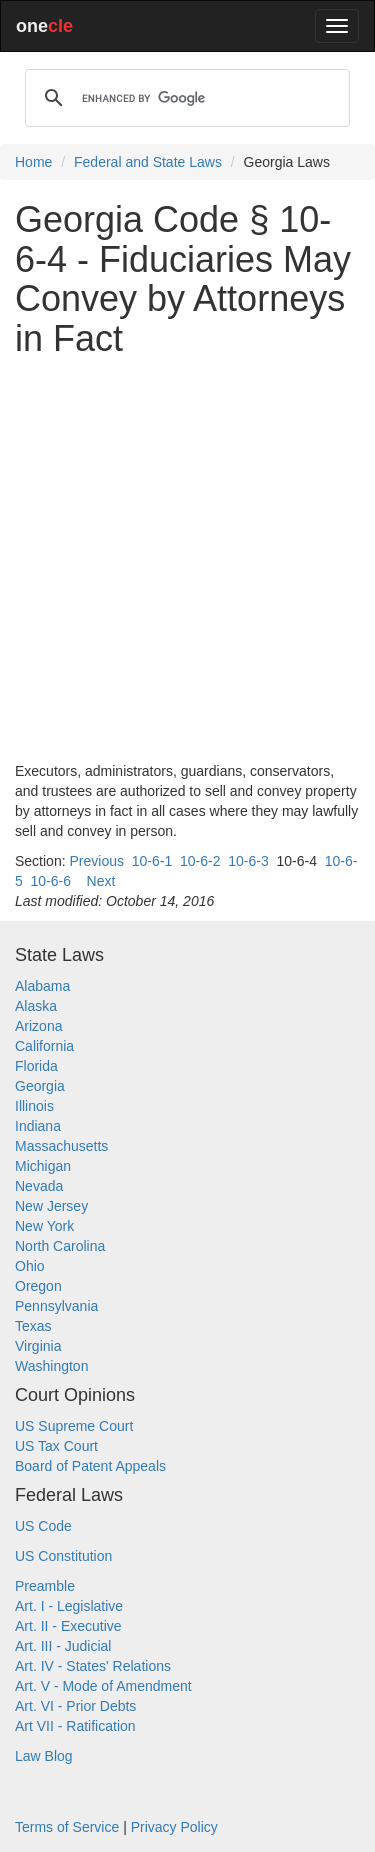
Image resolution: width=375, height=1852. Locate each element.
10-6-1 (152, 861)
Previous (96, 861)
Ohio (30, 1266)
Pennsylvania (56, 1306)
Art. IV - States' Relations (93, 1666)
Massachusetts (61, 1146)
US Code (43, 1526)
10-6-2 (200, 861)
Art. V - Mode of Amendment (103, 1686)
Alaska (36, 1006)
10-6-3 (248, 861)
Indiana (38, 1126)
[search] (184, 98)
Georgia (40, 1086)
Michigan (43, 1166)
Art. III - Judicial (63, 1646)
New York (44, 1226)
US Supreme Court (74, 1426)
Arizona (38, 1026)
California (44, 1046)
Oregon (38, 1286)
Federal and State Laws (148, 162)
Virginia (38, 1346)
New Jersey (51, 1206)
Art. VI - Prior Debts (75, 1706)
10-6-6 (51, 881)
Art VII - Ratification (75, 1726)
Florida (36, 1066)
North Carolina (60, 1246)
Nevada (39, 1186)
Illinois (34, 1106)
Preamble (45, 1586)
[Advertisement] (187, 559)
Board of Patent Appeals (90, 1466)
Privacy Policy (174, 1827)
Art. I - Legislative (69, 1606)
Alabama (42, 986)
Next (101, 881)
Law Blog (44, 1756)
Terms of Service (67, 1827)
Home (33, 162)
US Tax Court (56, 1446)
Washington (51, 1366)
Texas (33, 1326)
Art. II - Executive (68, 1626)
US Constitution (63, 1556)
